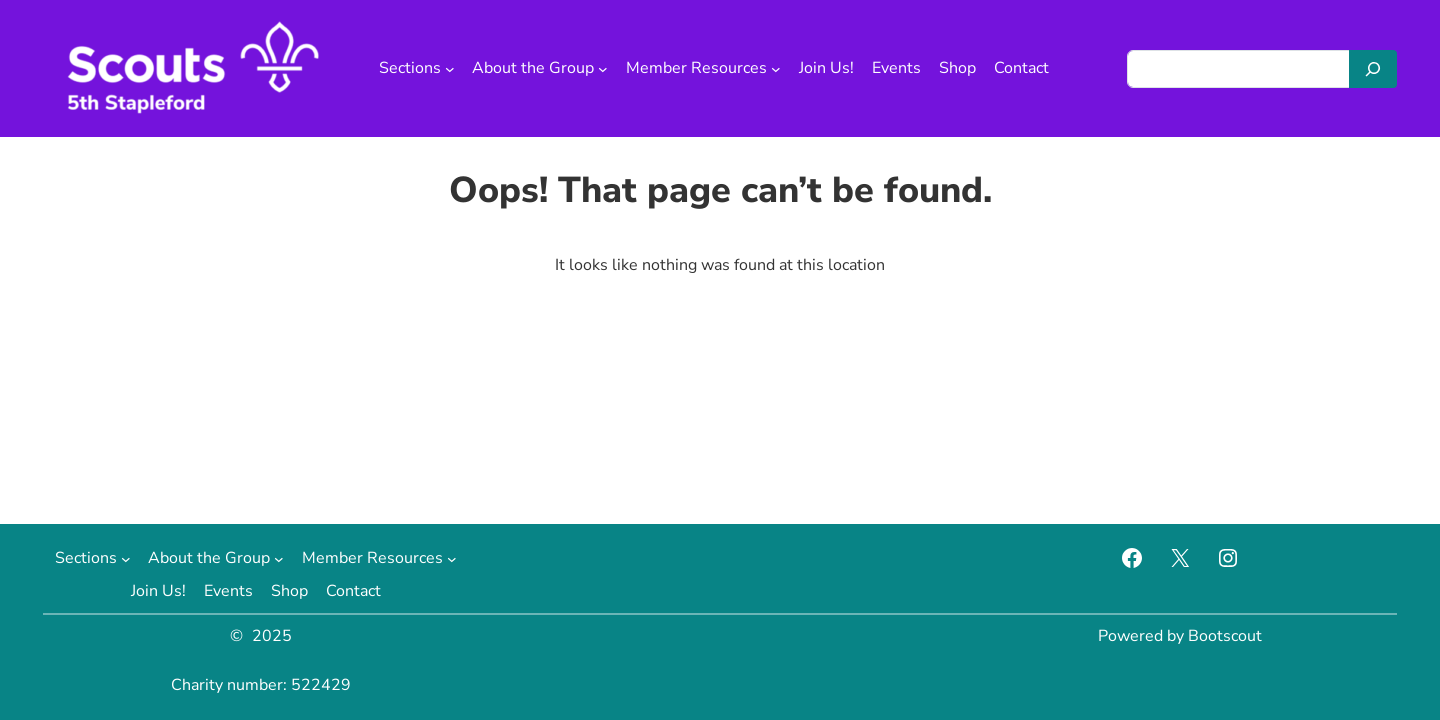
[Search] (1373, 69)
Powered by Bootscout (1180, 636)
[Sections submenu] (450, 69)
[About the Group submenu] (603, 69)
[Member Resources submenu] (776, 69)
